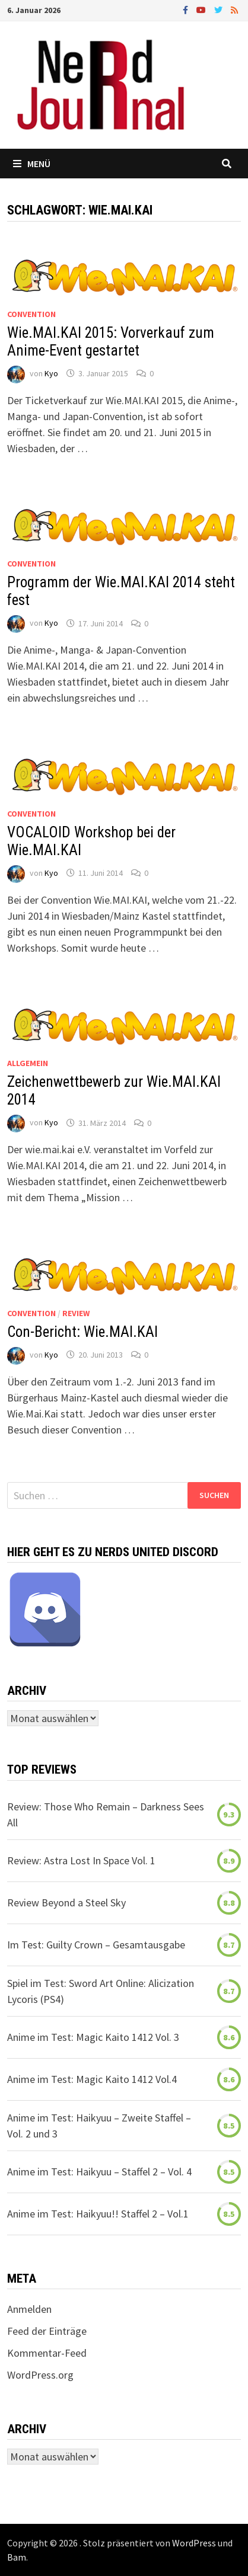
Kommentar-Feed (47, 2353)
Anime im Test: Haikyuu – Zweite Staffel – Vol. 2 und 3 (99, 2125)
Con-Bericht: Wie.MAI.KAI (82, 1331)
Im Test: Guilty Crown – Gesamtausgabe (96, 1944)
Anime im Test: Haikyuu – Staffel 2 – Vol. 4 (99, 2171)
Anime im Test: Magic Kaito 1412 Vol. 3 (93, 2037)
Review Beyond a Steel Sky (66, 1902)
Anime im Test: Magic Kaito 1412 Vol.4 (92, 2079)
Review (76, 1313)
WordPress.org (40, 2375)
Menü (31, 163)
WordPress (194, 2543)
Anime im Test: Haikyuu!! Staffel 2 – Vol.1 (98, 2213)
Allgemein (27, 1063)
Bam (16, 2557)
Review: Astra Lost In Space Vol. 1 (81, 1860)
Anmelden (29, 2309)
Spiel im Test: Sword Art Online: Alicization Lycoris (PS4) (100, 1991)
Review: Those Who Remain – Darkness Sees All (105, 1814)
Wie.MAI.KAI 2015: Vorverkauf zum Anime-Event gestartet (110, 341)
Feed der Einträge (47, 2331)
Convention (31, 314)
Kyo (51, 373)
